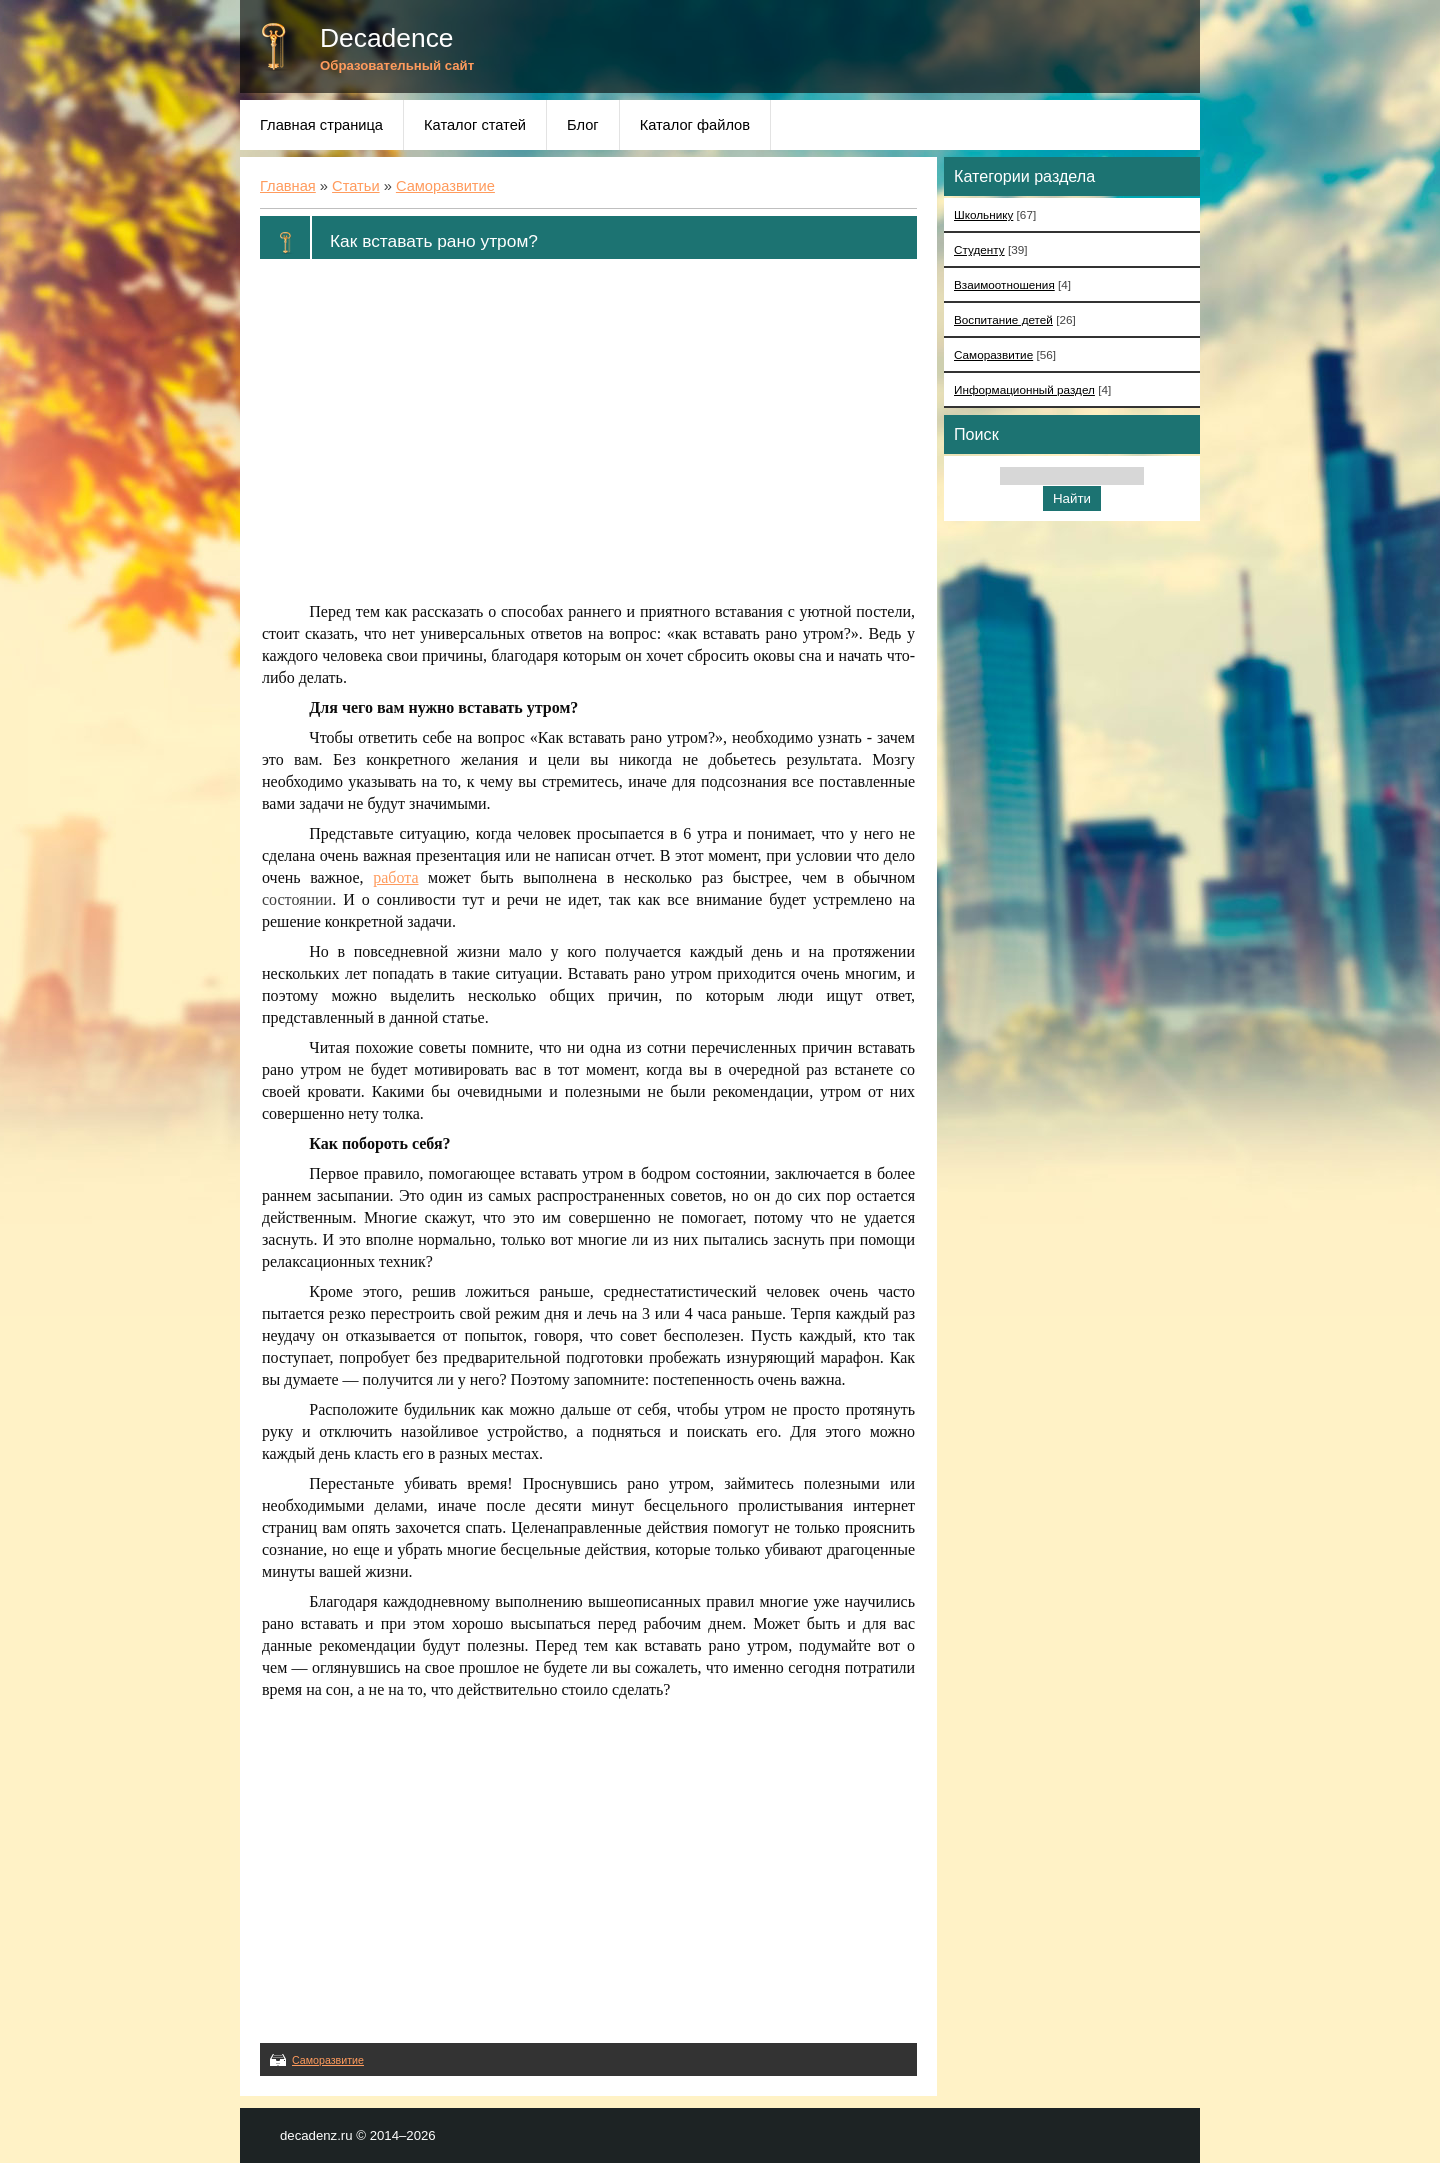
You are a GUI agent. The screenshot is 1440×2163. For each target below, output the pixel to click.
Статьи (356, 186)
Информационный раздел (1024, 389)
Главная (288, 186)
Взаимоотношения (1004, 284)
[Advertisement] (588, 431)
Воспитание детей (1003, 319)
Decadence (387, 38)
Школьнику (983, 214)
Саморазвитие (445, 186)
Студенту (979, 249)
